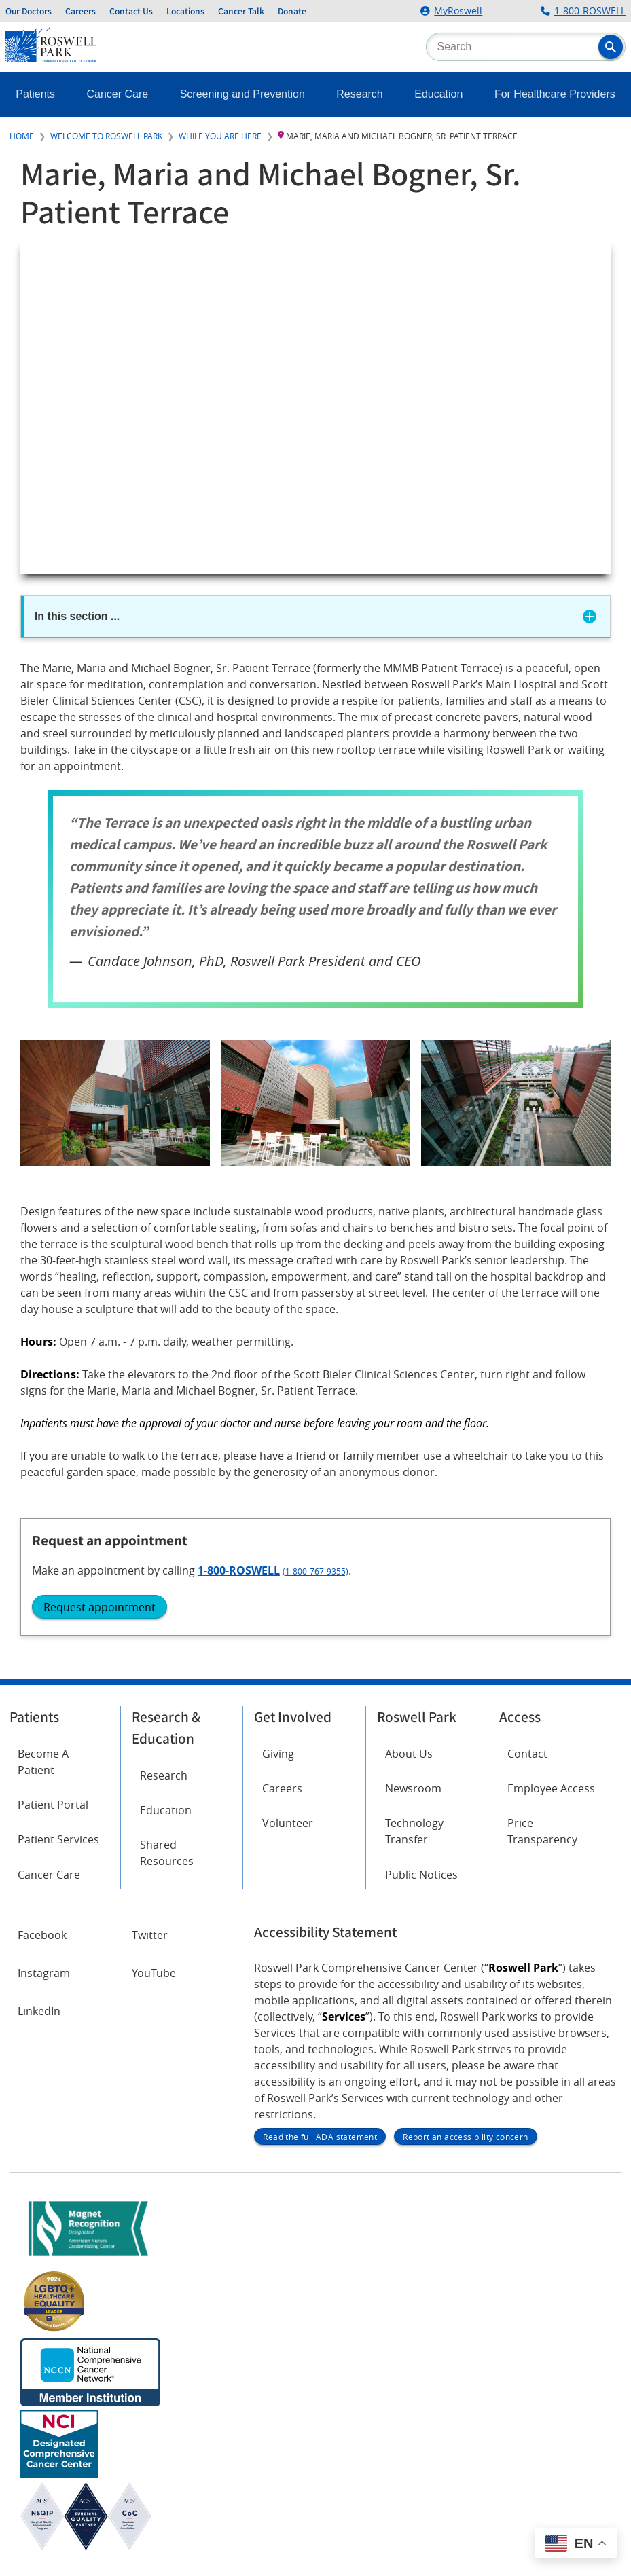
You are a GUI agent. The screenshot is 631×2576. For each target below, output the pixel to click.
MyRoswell (458, 11)
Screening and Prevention (242, 94)
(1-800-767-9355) (315, 1571)
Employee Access (551, 1788)
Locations (185, 11)
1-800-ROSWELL (590, 11)
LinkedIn (39, 2011)
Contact (527, 1753)
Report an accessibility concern (465, 2136)
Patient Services (58, 1839)
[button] (610, 47)
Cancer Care (118, 94)
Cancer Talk (241, 11)
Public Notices (421, 1874)
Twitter (150, 1935)
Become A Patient (43, 1762)
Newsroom (413, 1788)
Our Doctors (28, 11)
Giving (278, 1753)
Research (359, 94)
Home (22, 135)
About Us (409, 1753)
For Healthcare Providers (554, 94)
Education (438, 94)
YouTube (154, 1973)
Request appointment (99, 1607)
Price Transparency (542, 1831)
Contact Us (131, 11)
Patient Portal (53, 1804)
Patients (35, 94)
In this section (77, 616)
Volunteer (287, 1823)
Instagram (44, 1973)
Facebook (42, 1935)
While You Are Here (220, 135)
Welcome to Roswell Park (106, 135)
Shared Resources (167, 1853)
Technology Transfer (414, 1831)
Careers (80, 11)
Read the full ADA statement (320, 2136)
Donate (292, 11)
